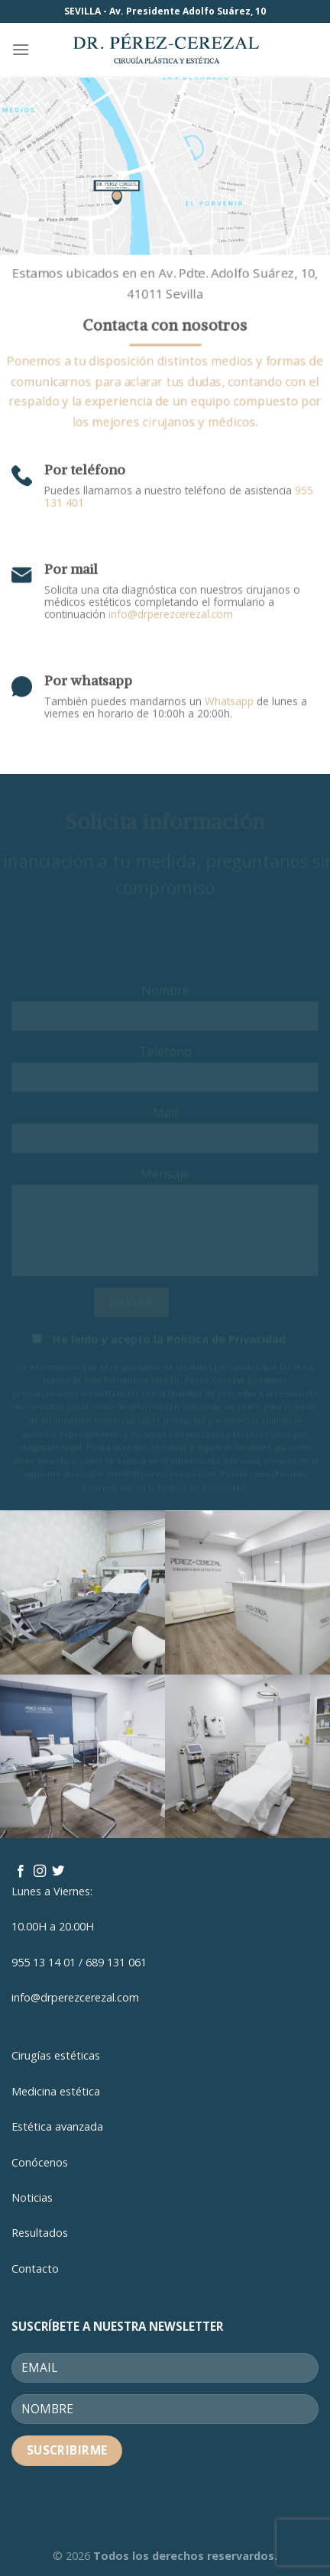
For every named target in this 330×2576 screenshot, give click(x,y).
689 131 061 (116, 1962)
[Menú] (20, 49)
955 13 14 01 (43, 1962)
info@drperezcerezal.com (170, 607)
